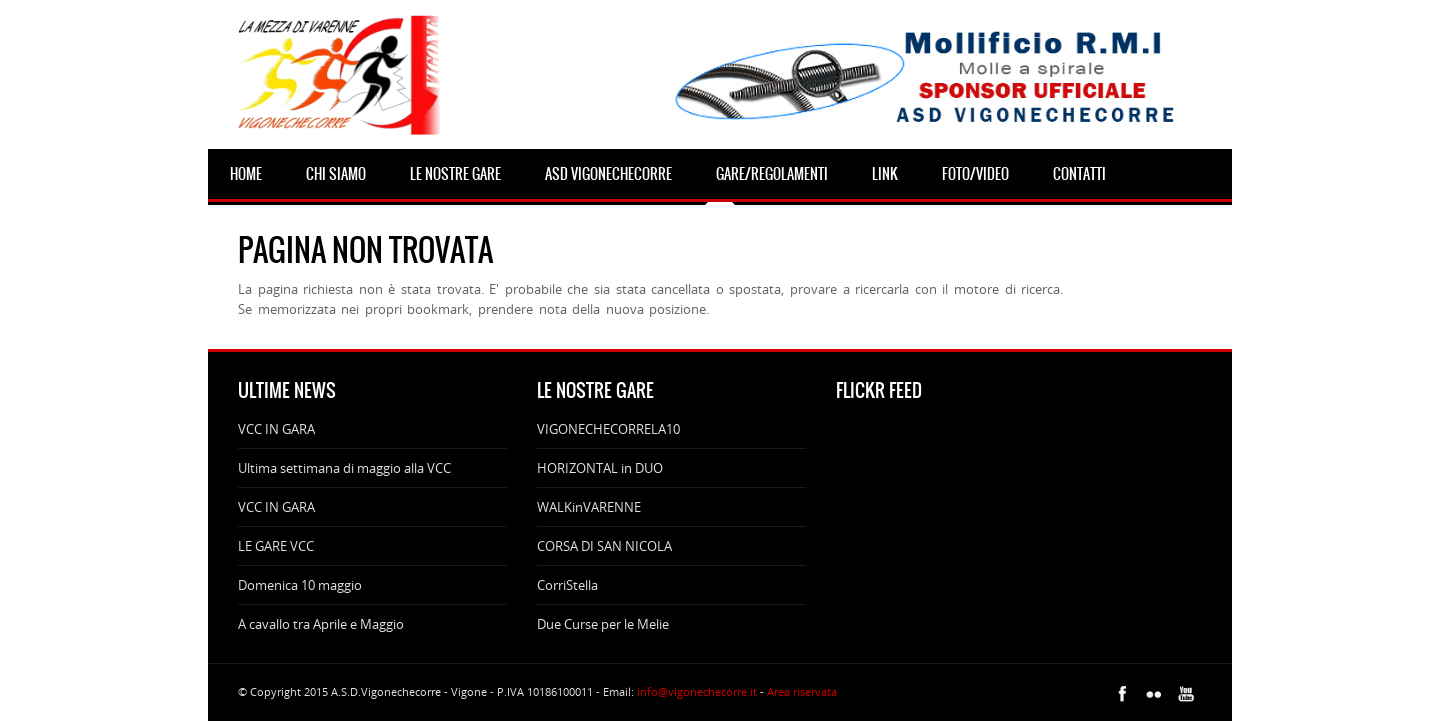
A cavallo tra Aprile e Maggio (321, 624)
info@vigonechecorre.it (697, 691)
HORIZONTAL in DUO (600, 468)
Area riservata (802, 691)
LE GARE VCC (276, 546)
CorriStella (567, 585)
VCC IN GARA (276, 429)
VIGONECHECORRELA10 (608, 429)
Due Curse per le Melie (603, 624)
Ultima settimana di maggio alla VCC (344, 468)
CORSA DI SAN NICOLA (604, 546)
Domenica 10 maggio (300, 585)
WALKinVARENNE (589, 507)
